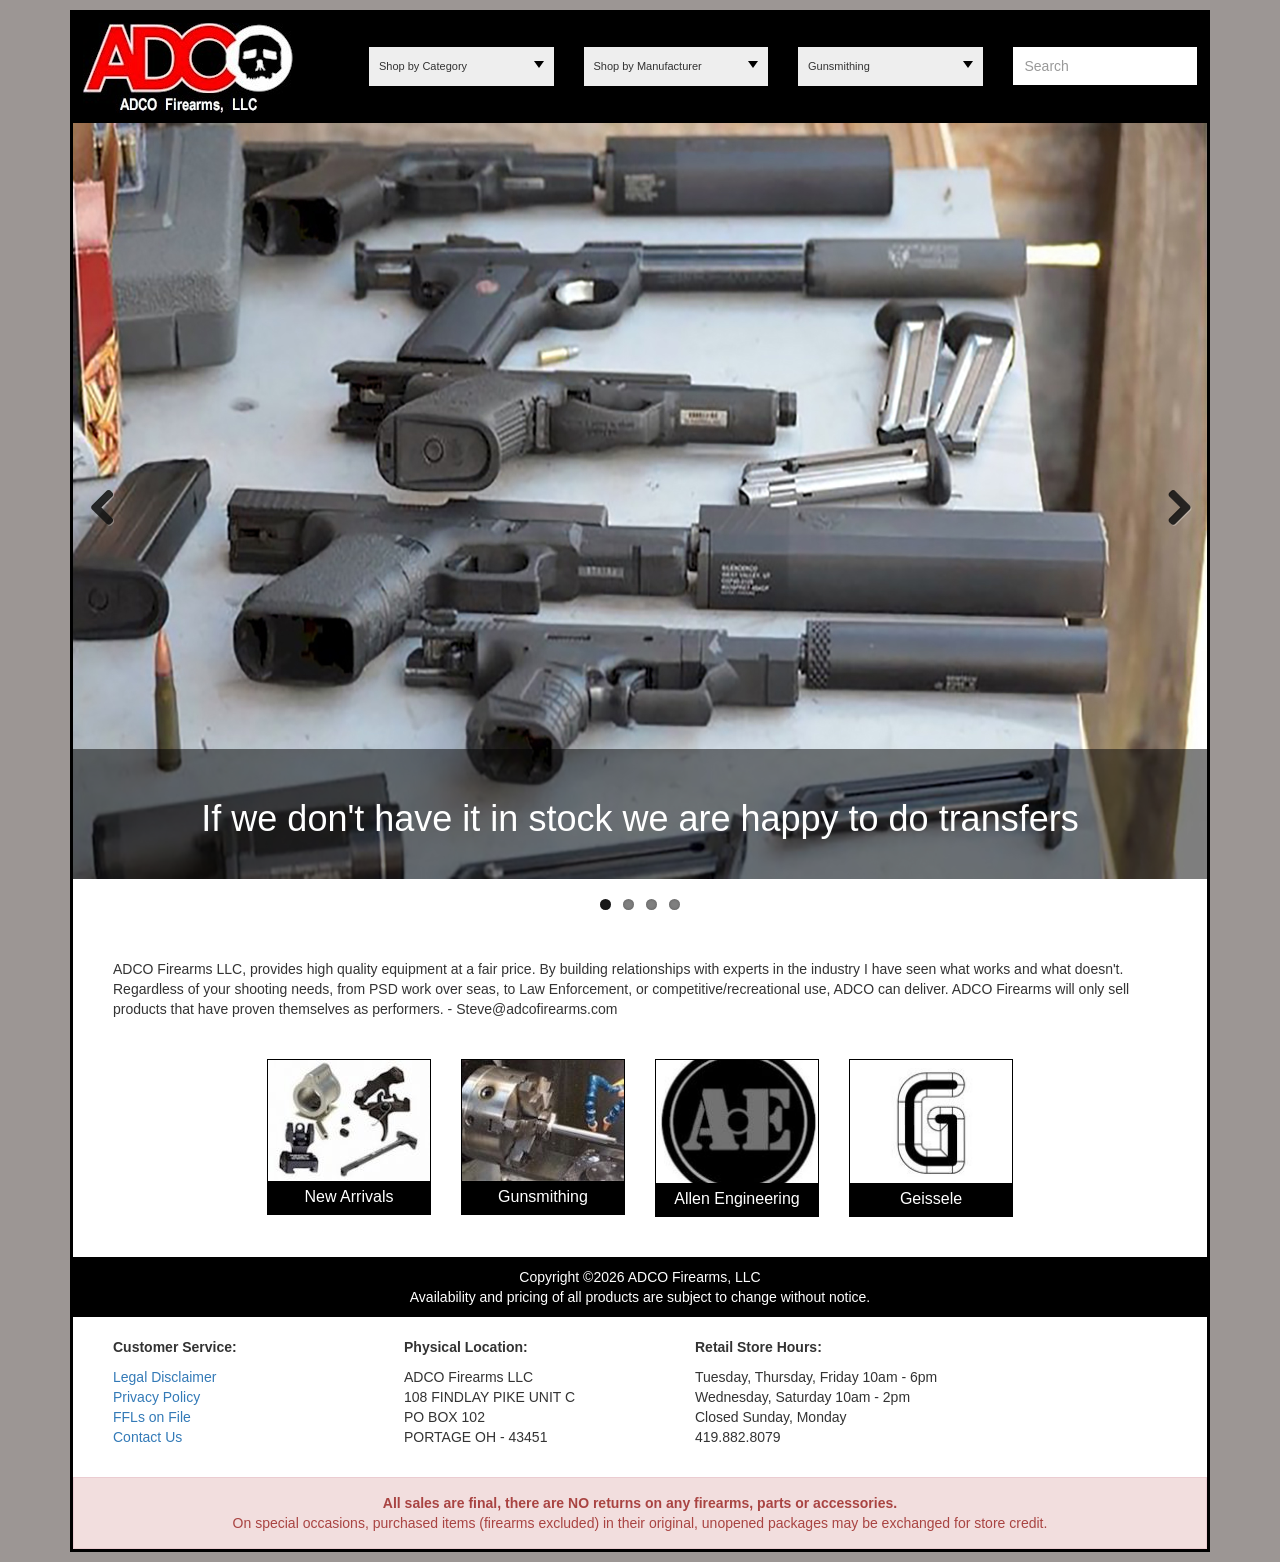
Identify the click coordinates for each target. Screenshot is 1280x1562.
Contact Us (147, 1437)
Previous (103, 506)
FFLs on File (152, 1417)
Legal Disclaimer (164, 1377)
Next (1172, 506)
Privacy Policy (156, 1397)
